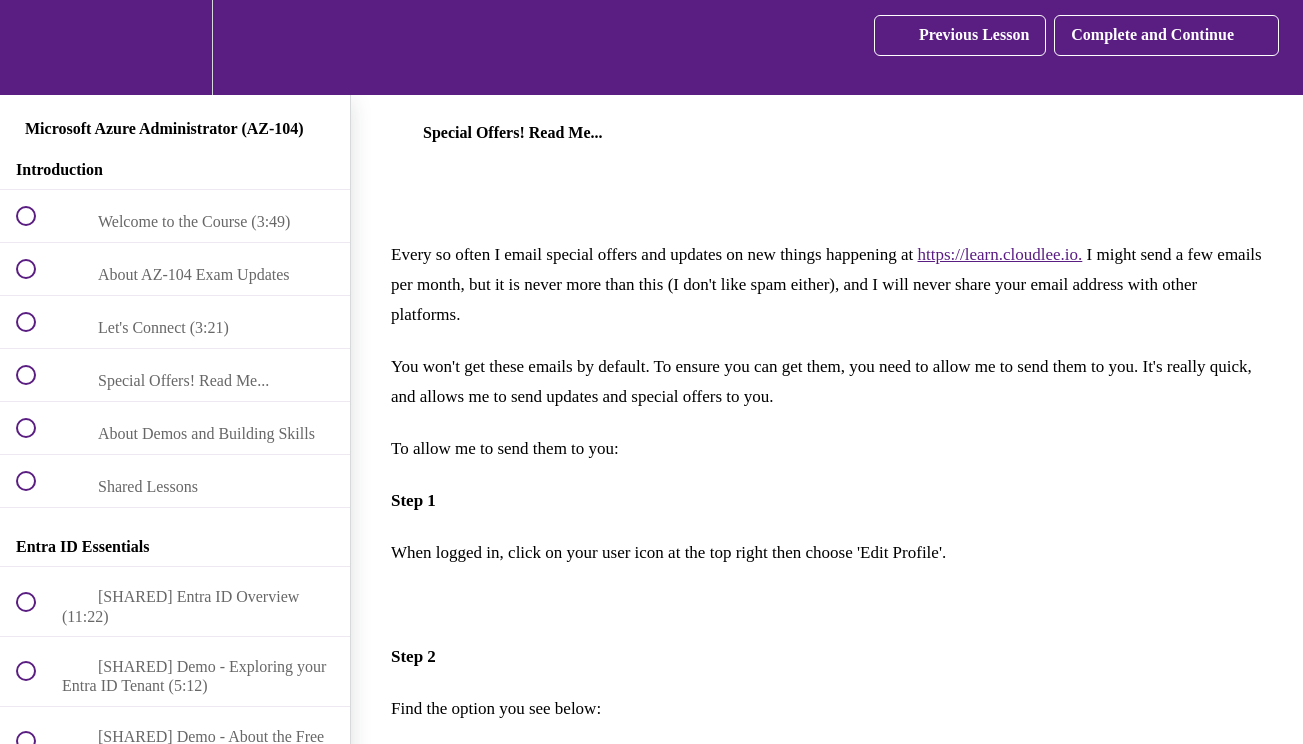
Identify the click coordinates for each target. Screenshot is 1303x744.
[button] (37, 47)
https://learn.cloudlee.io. (1000, 254)
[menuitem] (175, 47)
